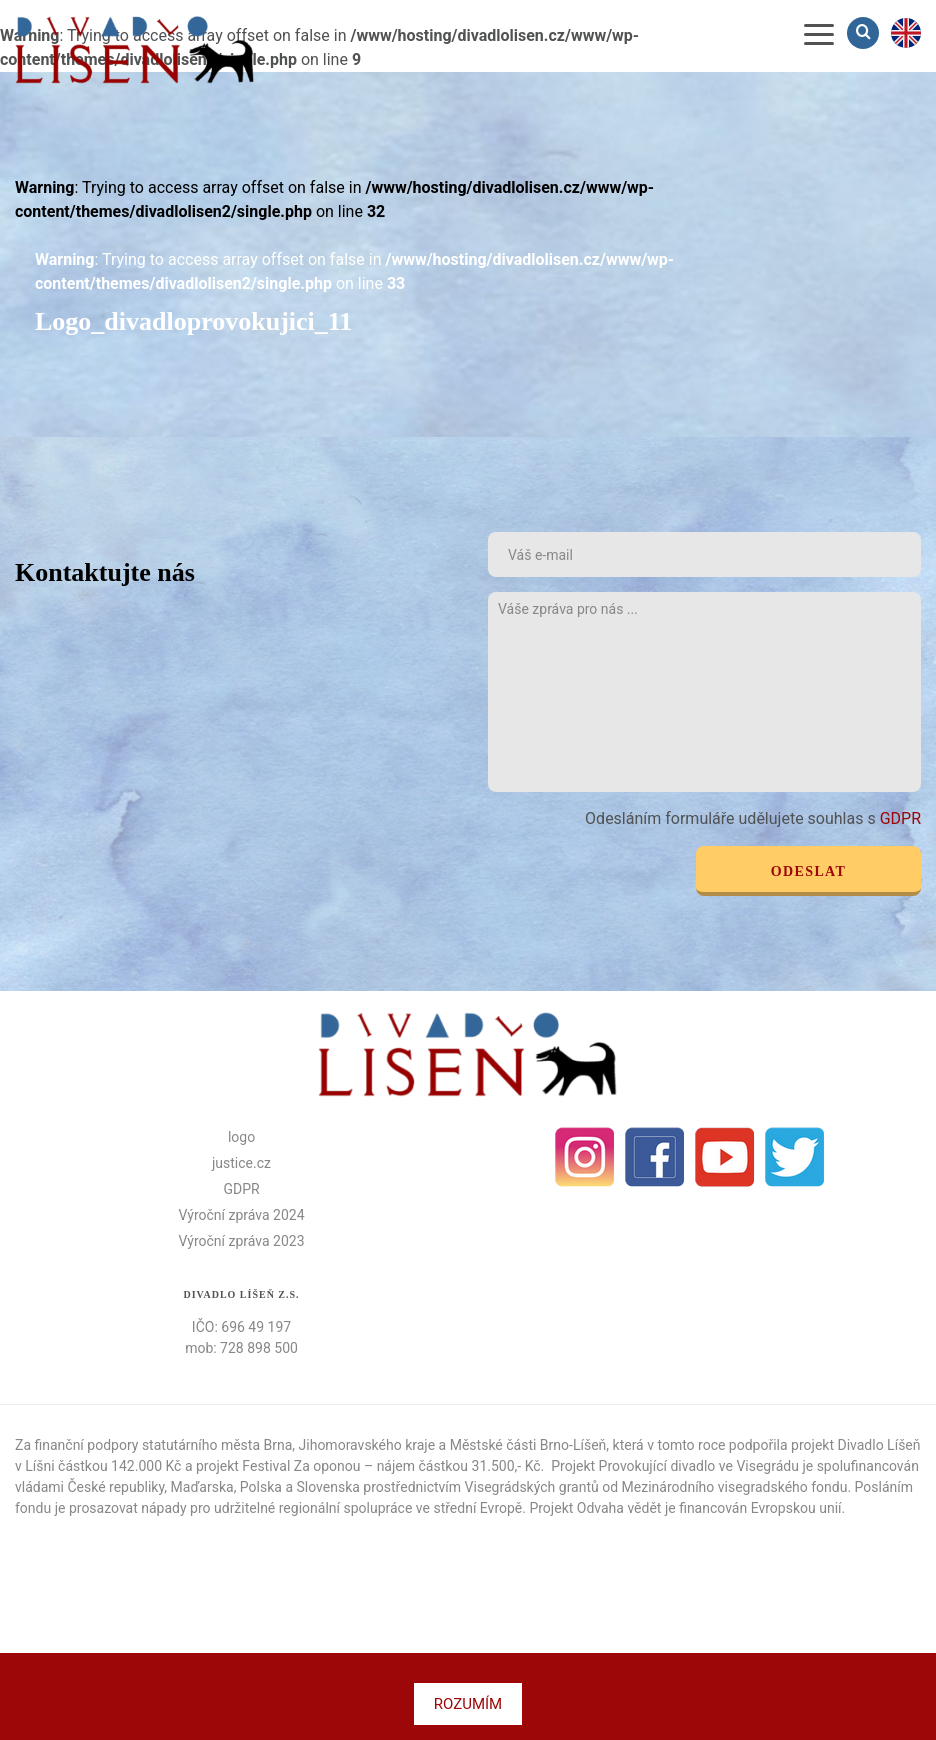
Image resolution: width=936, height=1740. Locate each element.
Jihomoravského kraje (367, 1445)
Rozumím (468, 1704)
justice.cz (241, 1163)
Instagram (585, 1157)
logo (241, 1137)
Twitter (795, 1157)
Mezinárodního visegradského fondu (735, 1487)
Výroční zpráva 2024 (241, 1215)
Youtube (725, 1157)
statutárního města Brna (217, 1445)
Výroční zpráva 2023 (241, 1241)
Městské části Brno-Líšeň (528, 1445)
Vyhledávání (865, 32)
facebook (655, 1157)
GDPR (900, 818)
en (906, 33)
